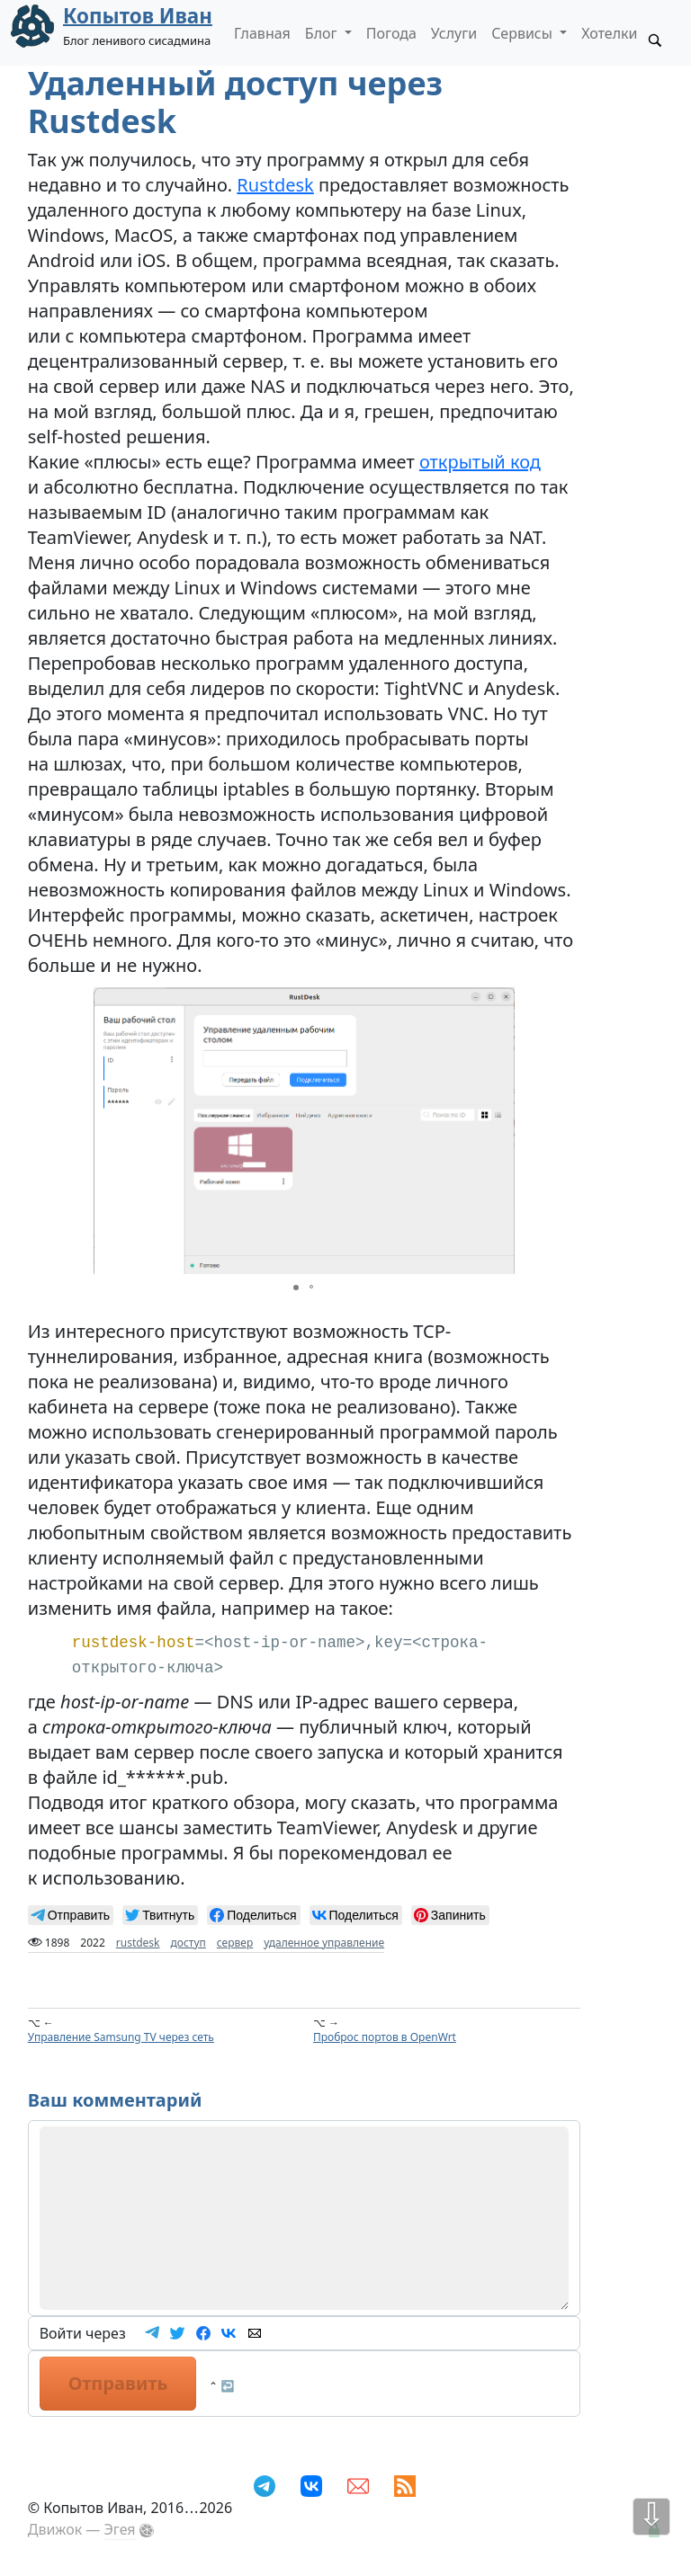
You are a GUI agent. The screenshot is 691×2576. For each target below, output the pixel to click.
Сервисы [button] (523, 33)
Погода (391, 33)
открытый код (480, 462)
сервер (235, 1942)
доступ (188, 1942)
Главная (262, 33)
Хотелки (609, 33)
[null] (70, 1915)
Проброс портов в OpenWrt (384, 2037)
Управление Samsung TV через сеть (121, 2037)
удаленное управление (324, 1942)
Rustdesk (275, 185)
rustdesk (138, 1942)
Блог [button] (323, 33)
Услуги (454, 33)
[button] (498, 1130)
